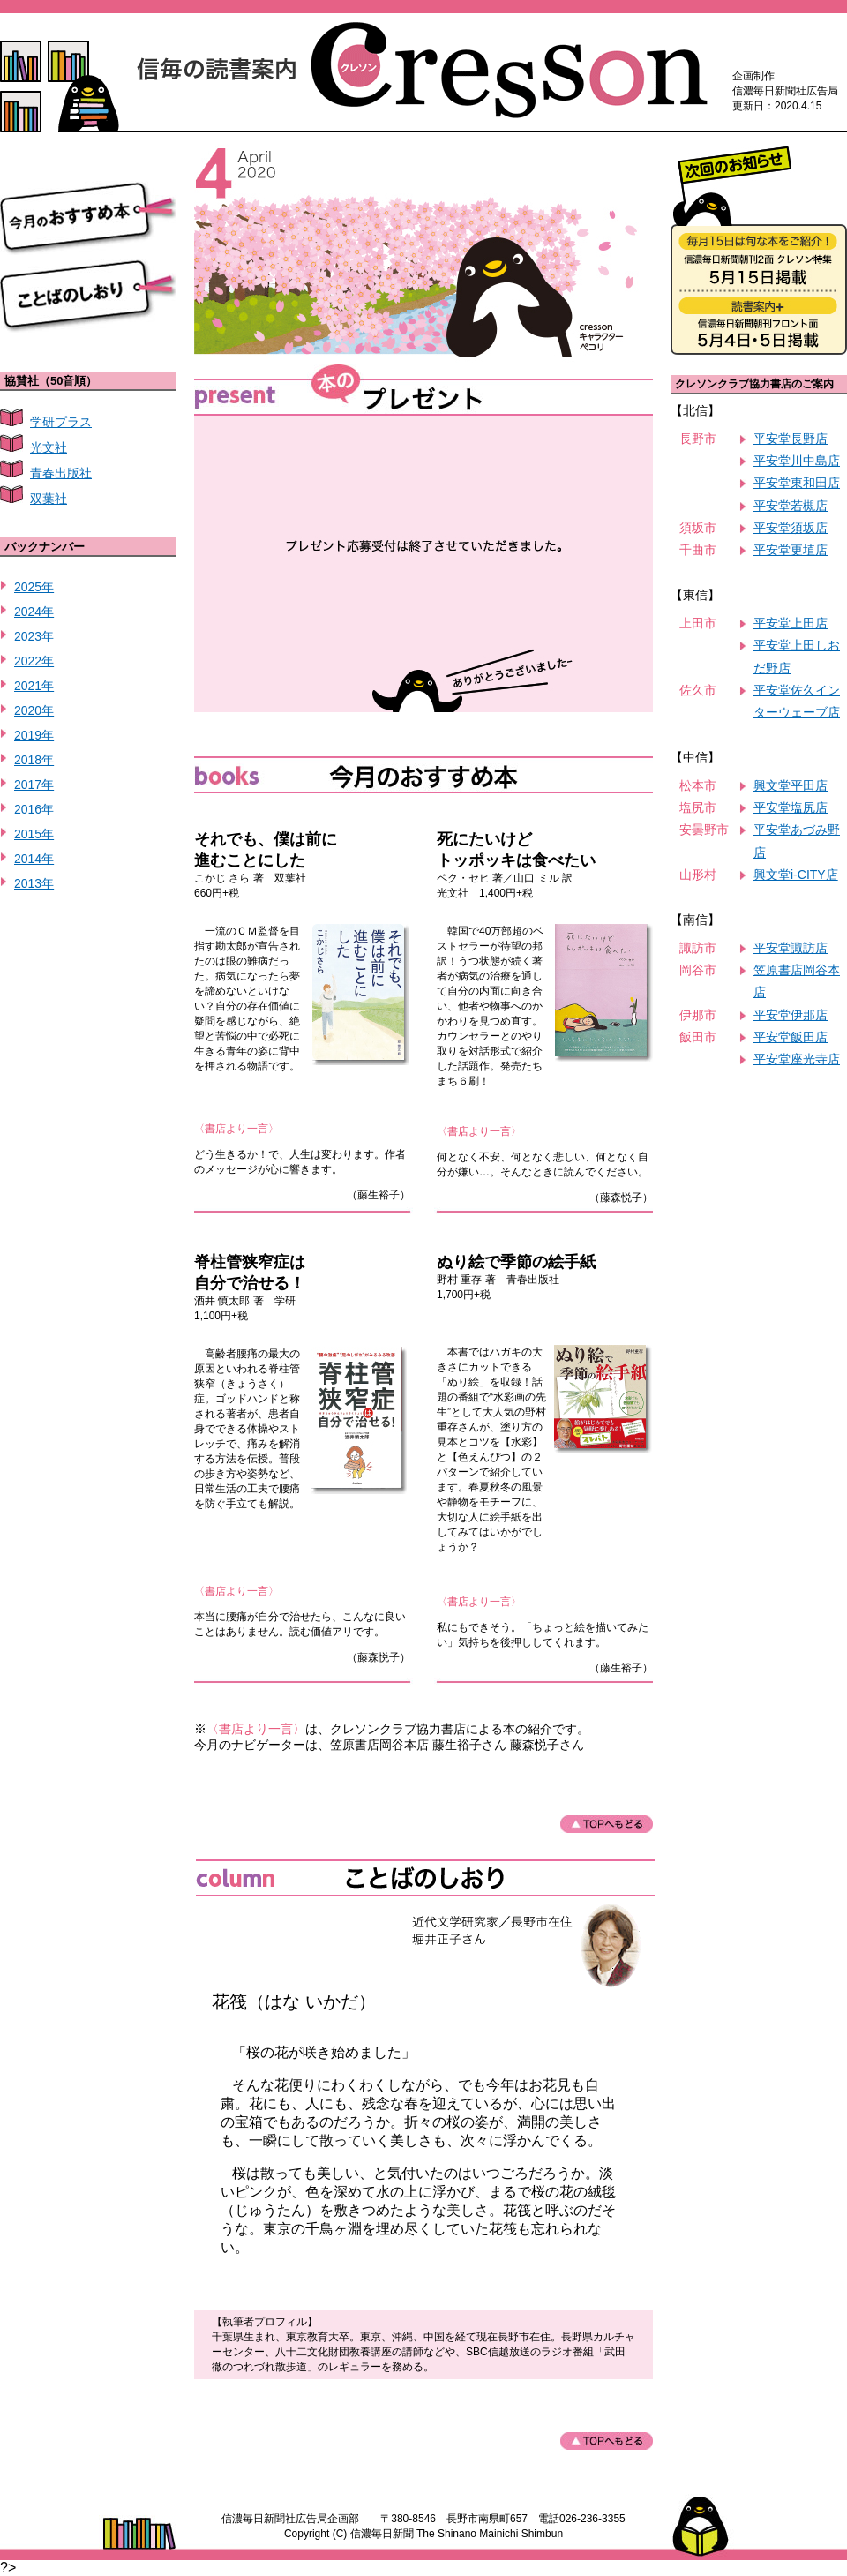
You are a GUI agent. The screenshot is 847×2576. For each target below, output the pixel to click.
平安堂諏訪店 (790, 948)
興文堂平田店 (790, 785)
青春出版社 (61, 473)
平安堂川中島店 (796, 461)
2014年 (34, 859)
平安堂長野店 (790, 439)
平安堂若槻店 (790, 506)
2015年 (34, 834)
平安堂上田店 (790, 623)
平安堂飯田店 (790, 1037)
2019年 (34, 735)
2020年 (34, 710)
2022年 (34, 661)
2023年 (34, 636)
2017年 (34, 784)
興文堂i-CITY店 (795, 874)
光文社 (48, 447)
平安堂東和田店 (796, 483)
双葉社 (48, 499)
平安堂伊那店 (790, 1015)
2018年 (34, 760)
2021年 (34, 686)
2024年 (34, 612)
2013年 (34, 883)
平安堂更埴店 (790, 550)
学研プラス (61, 422)
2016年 (34, 809)
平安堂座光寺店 (796, 1059)
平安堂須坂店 (790, 528)
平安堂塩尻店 (790, 807)
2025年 (34, 587)
